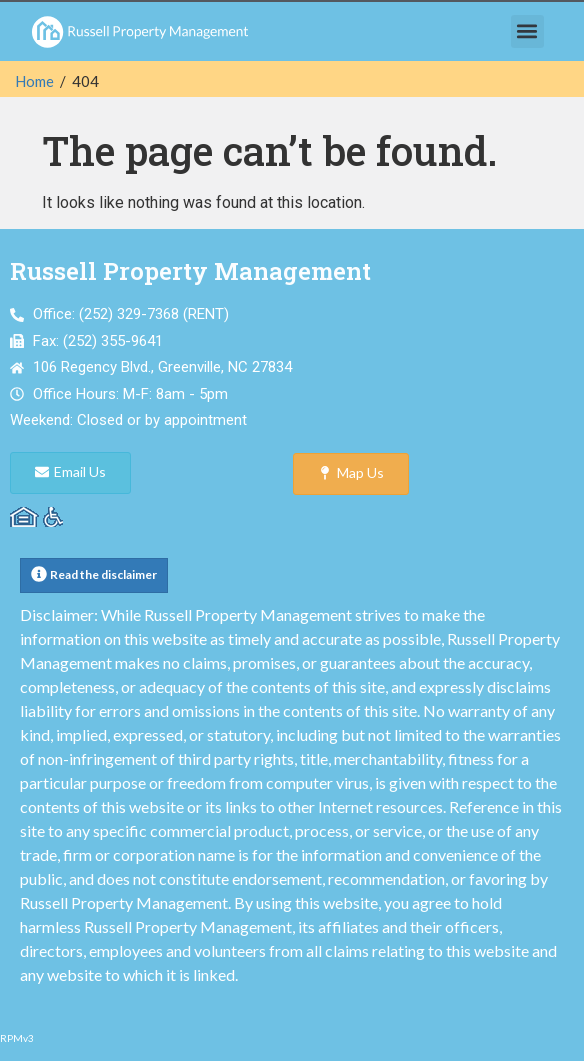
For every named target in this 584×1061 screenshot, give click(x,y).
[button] (527, 31)
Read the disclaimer (103, 574)
